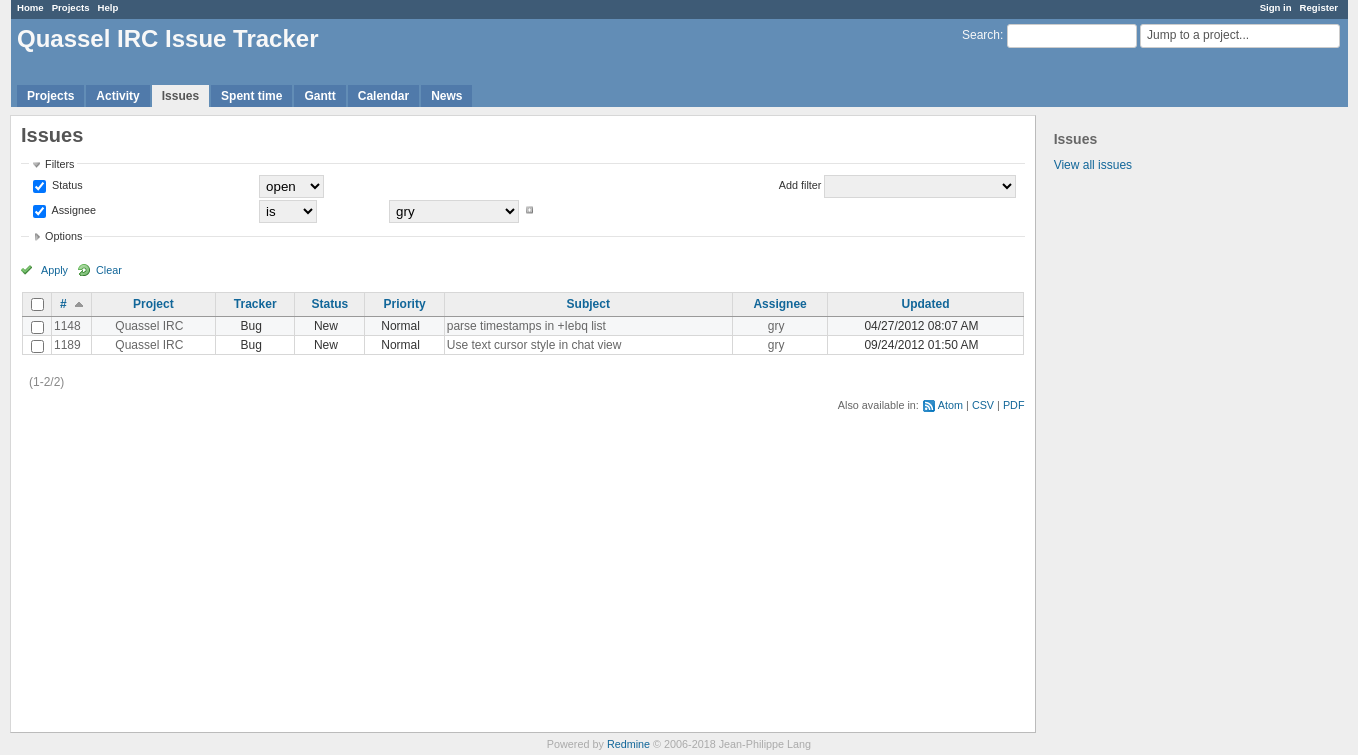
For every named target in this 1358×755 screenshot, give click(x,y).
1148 (67, 326)
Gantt (319, 96)
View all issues (1093, 165)
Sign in (1276, 7)
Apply (54, 270)
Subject (588, 304)
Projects (71, 7)
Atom (950, 405)
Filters (59, 164)
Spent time (251, 96)
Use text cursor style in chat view (534, 345)
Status (66, 185)
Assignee (72, 210)
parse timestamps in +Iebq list (526, 326)
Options (63, 236)
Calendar (383, 96)
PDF (1014, 405)
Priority (405, 304)
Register (1319, 7)
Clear (109, 270)
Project (153, 304)
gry (776, 326)
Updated (925, 304)
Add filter (800, 185)
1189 (67, 345)
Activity (117, 96)
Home (30, 7)
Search (981, 35)
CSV (983, 405)
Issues (180, 96)
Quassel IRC (149, 326)
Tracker (255, 304)
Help (108, 7)
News (446, 96)
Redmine (628, 744)
